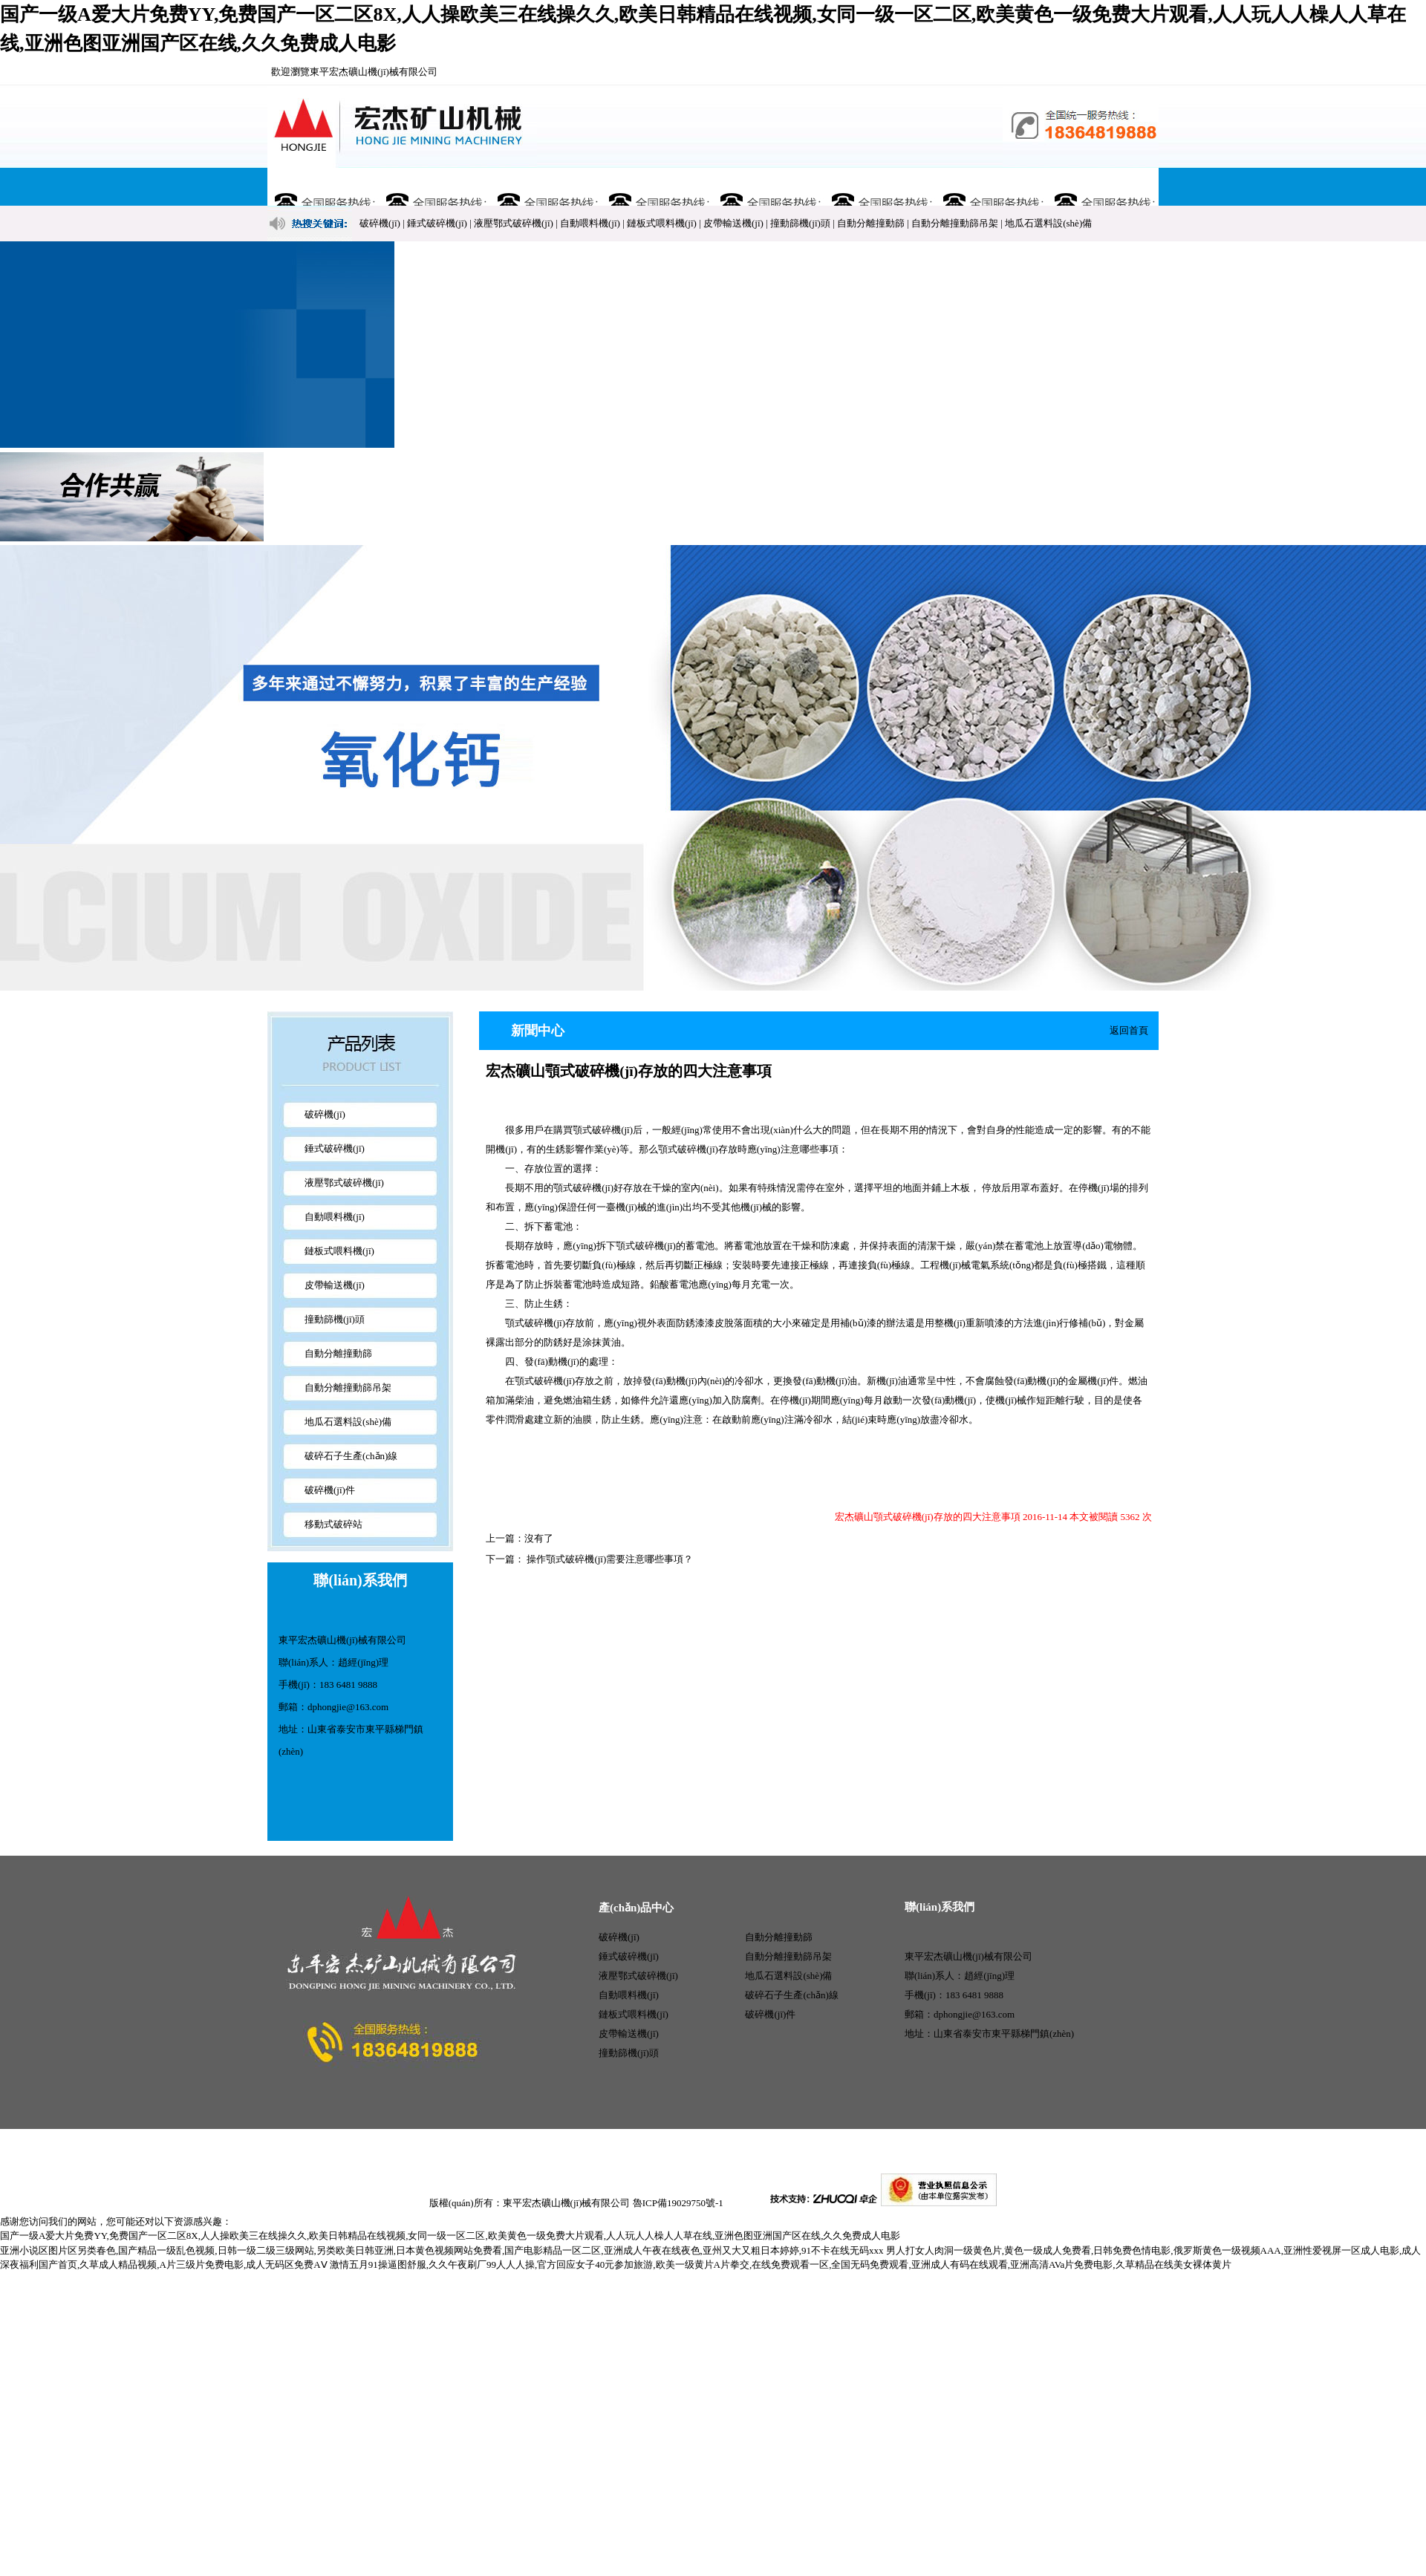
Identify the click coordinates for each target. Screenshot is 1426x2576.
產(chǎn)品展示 (546, 186)
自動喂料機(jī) (590, 223)
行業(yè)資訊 (880, 186)
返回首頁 (1129, 1030)
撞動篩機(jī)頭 (800, 223)
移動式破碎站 (333, 1524)
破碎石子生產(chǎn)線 (351, 1455)
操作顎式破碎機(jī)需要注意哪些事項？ (608, 1559)
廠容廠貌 (768, 186)
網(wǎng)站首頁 (323, 186)
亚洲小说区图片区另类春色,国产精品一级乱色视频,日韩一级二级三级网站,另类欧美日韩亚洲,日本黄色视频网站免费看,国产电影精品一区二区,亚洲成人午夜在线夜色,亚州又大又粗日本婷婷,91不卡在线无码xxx (442, 2250)
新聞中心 (657, 186)
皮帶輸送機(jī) (733, 223)
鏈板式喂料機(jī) (662, 223)
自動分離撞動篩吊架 (954, 223)
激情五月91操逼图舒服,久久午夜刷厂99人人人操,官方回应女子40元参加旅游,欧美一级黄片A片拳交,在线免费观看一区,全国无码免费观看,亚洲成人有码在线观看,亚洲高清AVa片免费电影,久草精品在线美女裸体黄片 (780, 2264)
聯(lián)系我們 (1103, 186)
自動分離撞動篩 (871, 223)
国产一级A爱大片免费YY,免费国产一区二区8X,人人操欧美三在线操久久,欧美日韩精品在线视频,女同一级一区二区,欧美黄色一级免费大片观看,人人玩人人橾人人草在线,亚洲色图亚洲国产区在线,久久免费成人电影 (450, 2235)
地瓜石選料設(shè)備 (1048, 223)
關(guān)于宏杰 (434, 186)
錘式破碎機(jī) (437, 223)
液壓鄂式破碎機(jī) (513, 223)
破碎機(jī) (379, 223)
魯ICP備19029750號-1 (678, 2202)
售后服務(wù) (991, 186)
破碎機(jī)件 (330, 1490)
